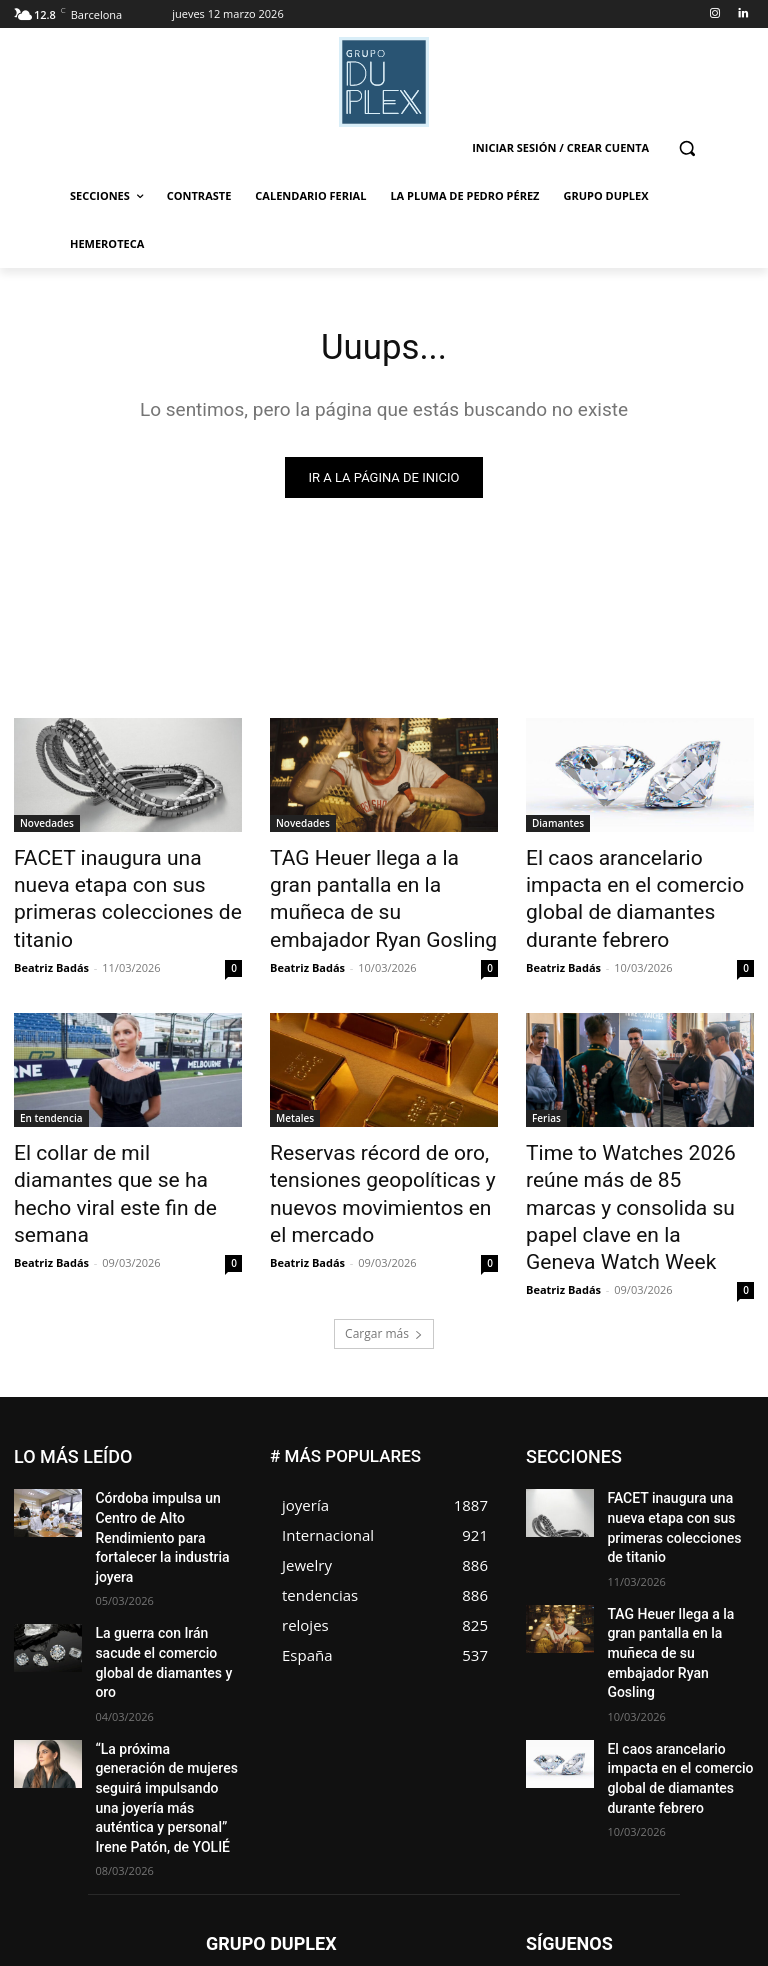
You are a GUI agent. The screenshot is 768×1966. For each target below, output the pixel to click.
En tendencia (51, 1080)
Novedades (47, 827)
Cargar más (384, 1247)
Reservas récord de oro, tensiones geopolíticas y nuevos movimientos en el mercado (368, 1146)
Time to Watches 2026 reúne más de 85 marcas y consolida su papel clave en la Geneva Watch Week (638, 1146)
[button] (686, 148)
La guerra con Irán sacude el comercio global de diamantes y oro (164, 1532)
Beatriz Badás (51, 929)
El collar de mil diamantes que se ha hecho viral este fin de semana (127, 1135)
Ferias (546, 1080)
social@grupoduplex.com (397, 1868)
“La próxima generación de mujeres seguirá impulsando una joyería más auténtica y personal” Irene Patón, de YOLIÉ (166, 1636)
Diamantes (558, 827)
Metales (295, 1080)
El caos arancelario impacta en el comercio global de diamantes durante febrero (630, 882)
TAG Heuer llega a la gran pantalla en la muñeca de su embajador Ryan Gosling (375, 882)
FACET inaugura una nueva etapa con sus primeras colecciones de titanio (114, 882)
